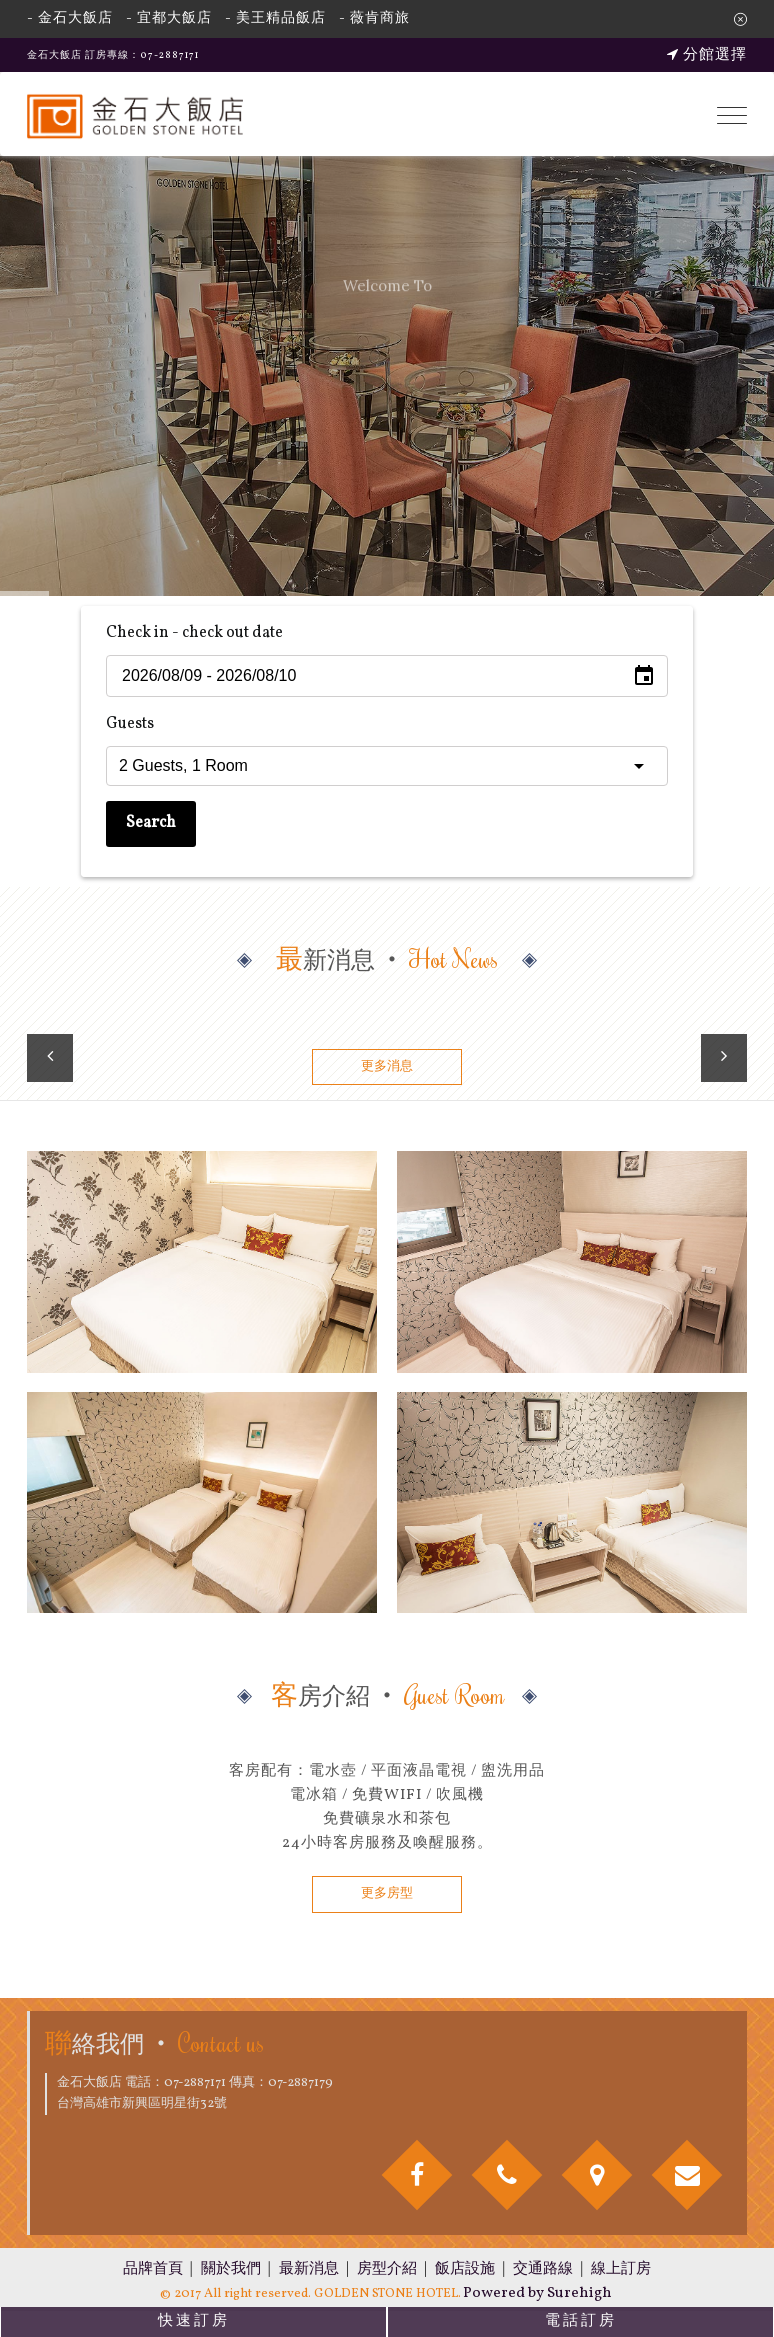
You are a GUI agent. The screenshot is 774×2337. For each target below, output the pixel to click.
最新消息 (309, 2269)
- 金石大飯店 (70, 18)
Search (151, 823)
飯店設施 (465, 2269)
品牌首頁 (153, 2269)
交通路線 (543, 2269)
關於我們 (231, 2269)
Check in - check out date (194, 633)
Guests (130, 724)
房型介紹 (387, 2269)
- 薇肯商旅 (374, 18)
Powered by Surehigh (537, 2293)
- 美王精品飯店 (275, 18)
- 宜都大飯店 (169, 18)
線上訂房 (621, 2269)
